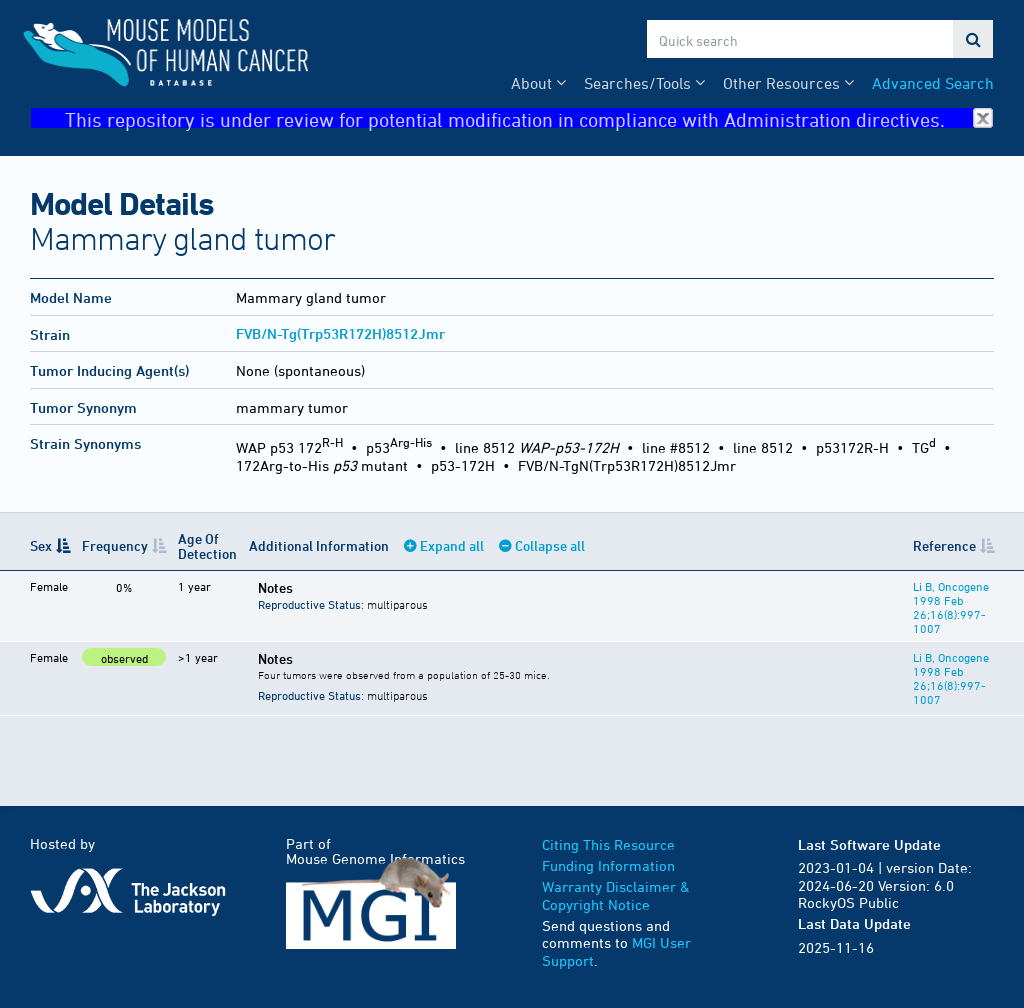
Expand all (452, 545)
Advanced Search (933, 83)
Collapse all (550, 545)
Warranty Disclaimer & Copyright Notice (616, 895)
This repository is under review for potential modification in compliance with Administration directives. (529, 118)
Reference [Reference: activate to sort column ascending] (944, 545)
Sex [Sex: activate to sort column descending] (41, 545)
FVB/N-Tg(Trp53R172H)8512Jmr (340, 333)
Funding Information (608, 865)
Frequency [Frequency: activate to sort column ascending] (115, 545)
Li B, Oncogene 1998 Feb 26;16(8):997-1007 (951, 607)
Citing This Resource (608, 844)
